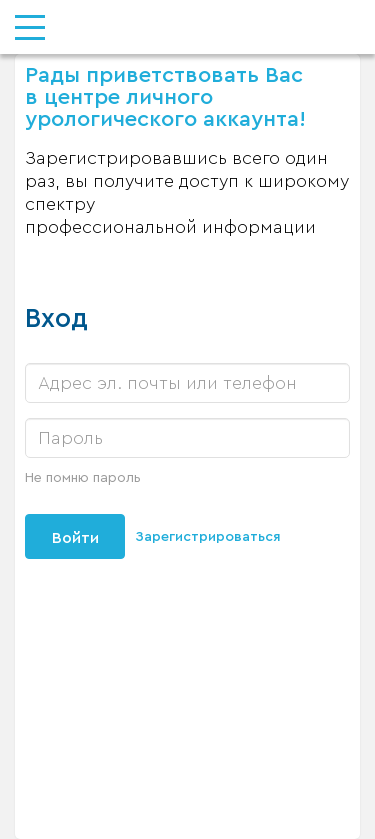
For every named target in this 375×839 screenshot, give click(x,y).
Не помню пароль (83, 478)
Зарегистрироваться (208, 537)
